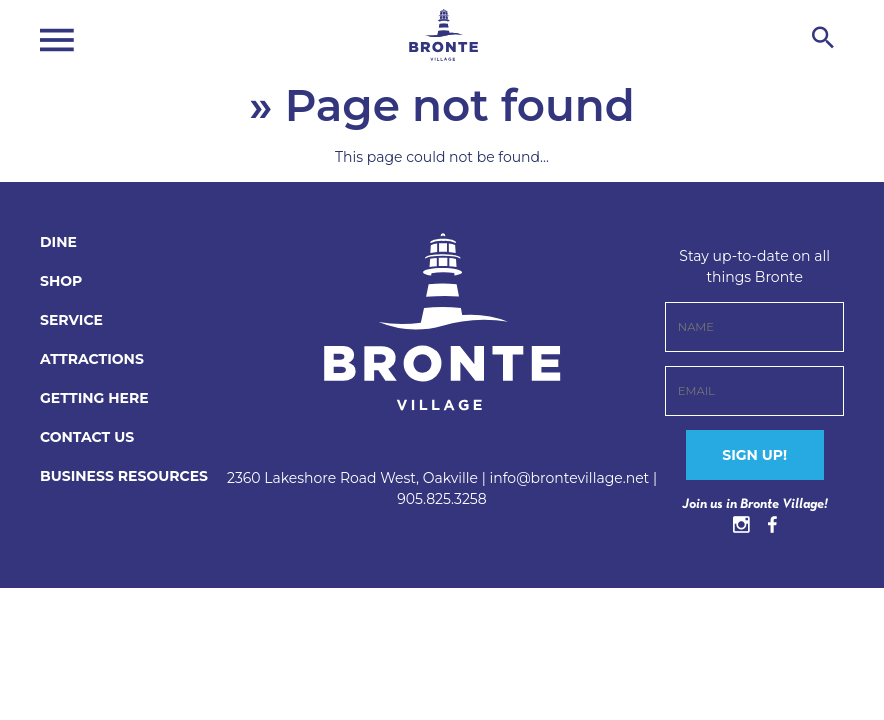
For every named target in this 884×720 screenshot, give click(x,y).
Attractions (92, 359)
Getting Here (94, 398)
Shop (61, 281)
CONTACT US (87, 437)
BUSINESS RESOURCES (124, 476)
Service (71, 320)
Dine (58, 242)
